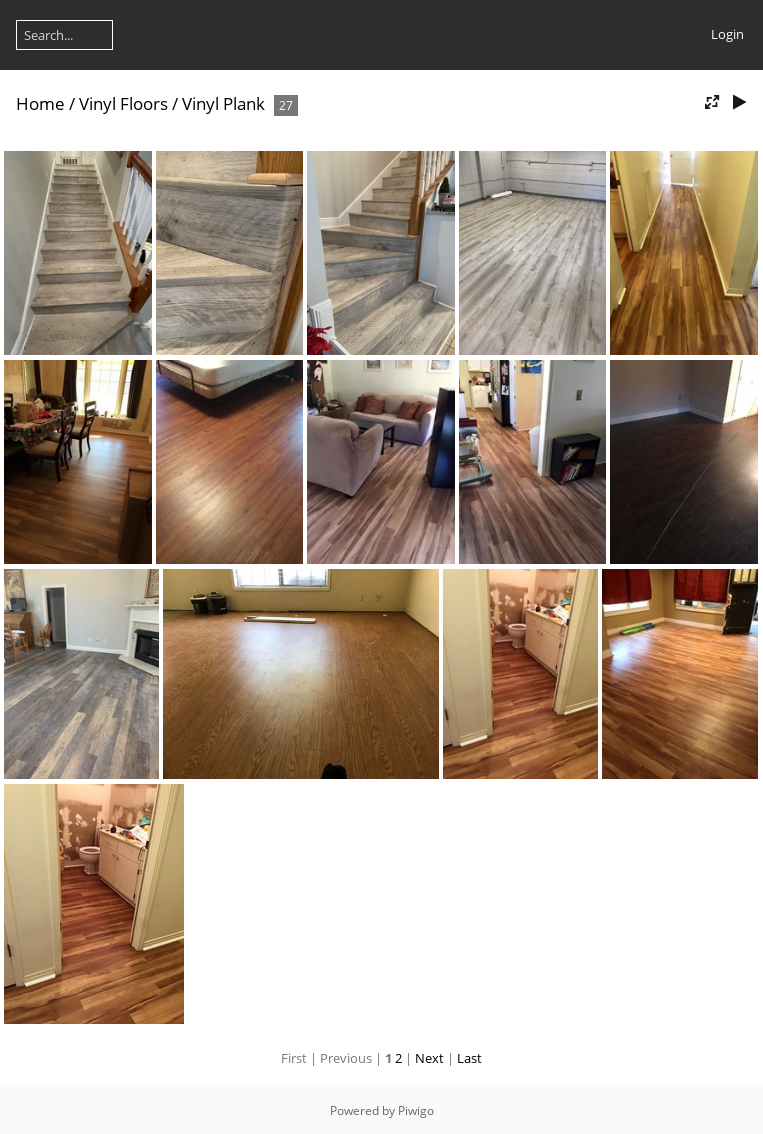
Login (727, 34)
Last (469, 1058)
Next (429, 1058)
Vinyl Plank (223, 103)
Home (40, 103)
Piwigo (416, 1110)
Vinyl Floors (123, 103)
